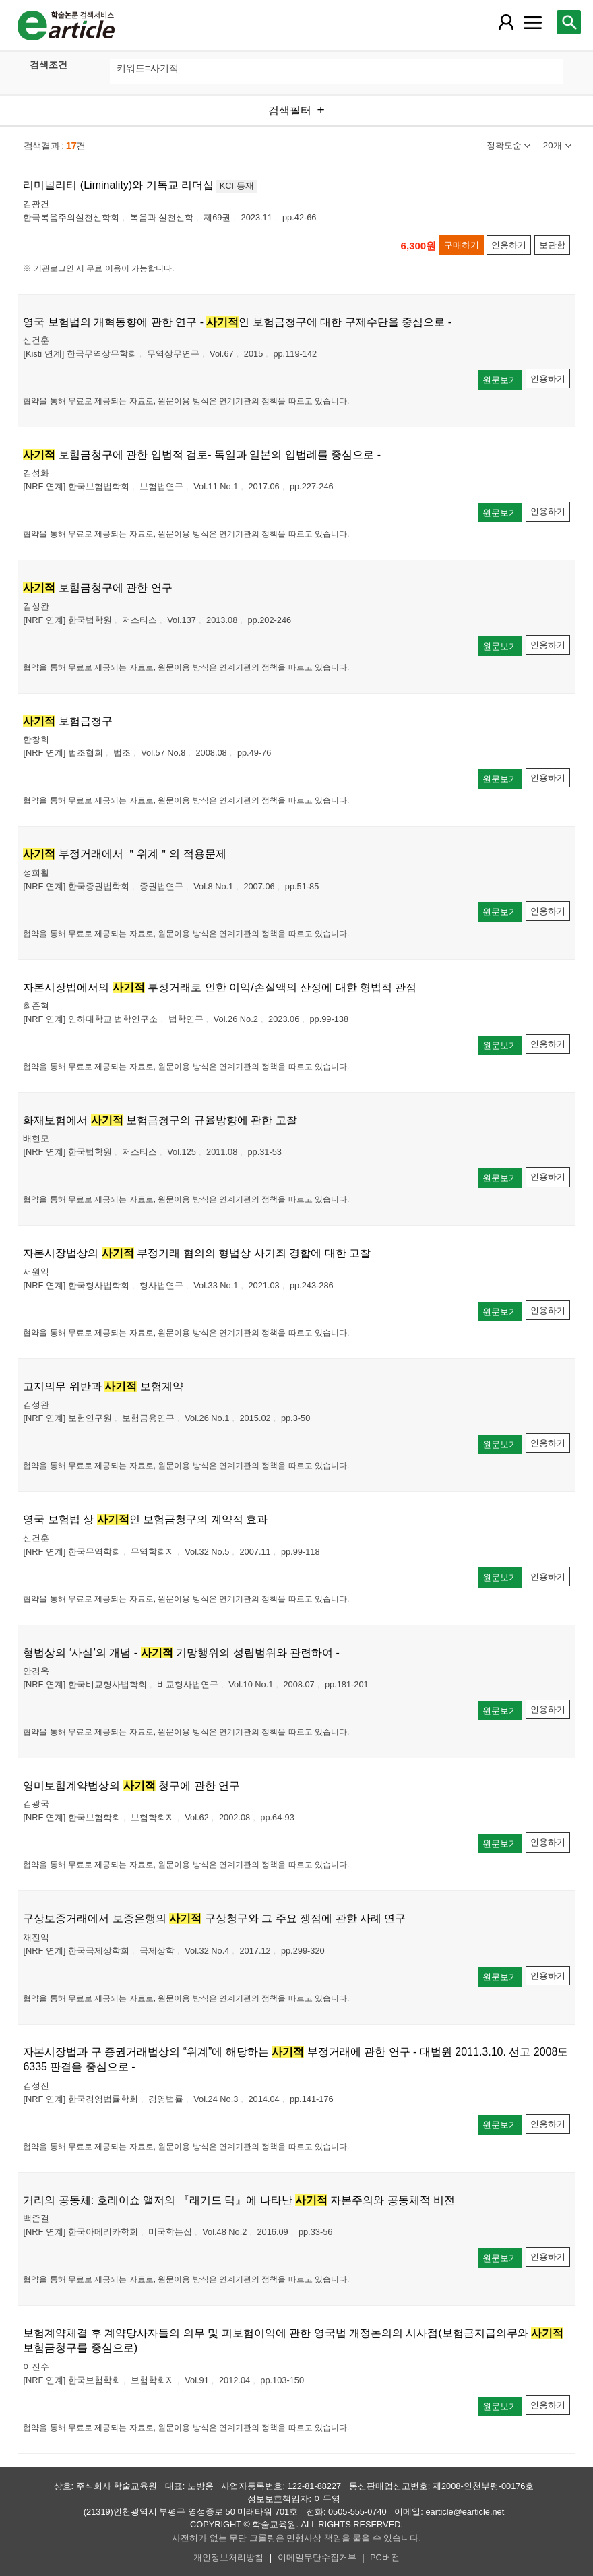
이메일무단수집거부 (317, 2557)
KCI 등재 (237, 186)
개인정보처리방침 (228, 2557)
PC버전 (385, 2557)
